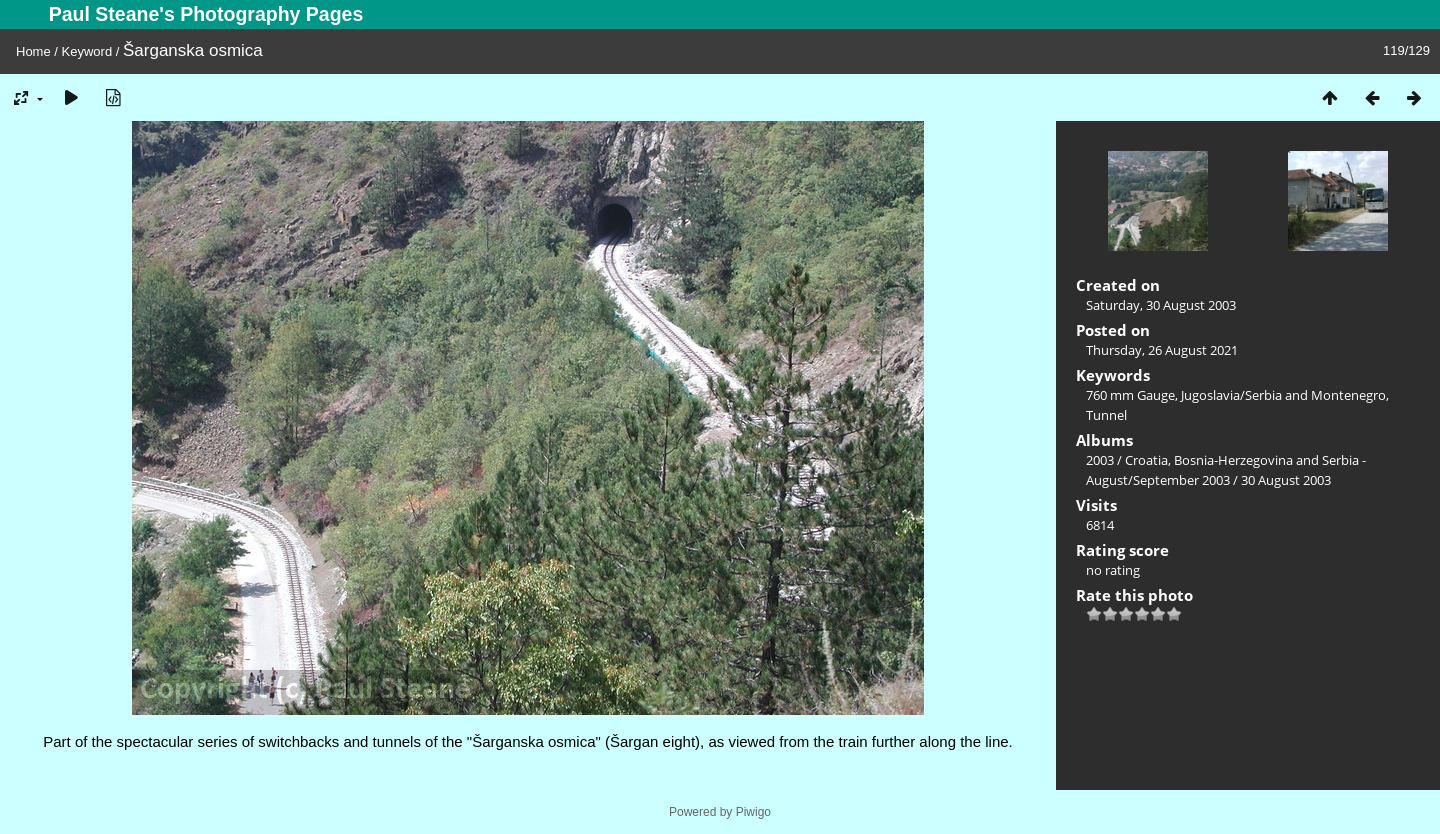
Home (33, 51)
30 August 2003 (1286, 480)
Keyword (87, 51)
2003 (1100, 460)
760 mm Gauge (1130, 395)
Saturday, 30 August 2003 (1161, 305)
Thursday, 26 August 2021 (1162, 350)
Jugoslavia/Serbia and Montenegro (1283, 395)
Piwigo (753, 812)
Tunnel (1106, 415)
